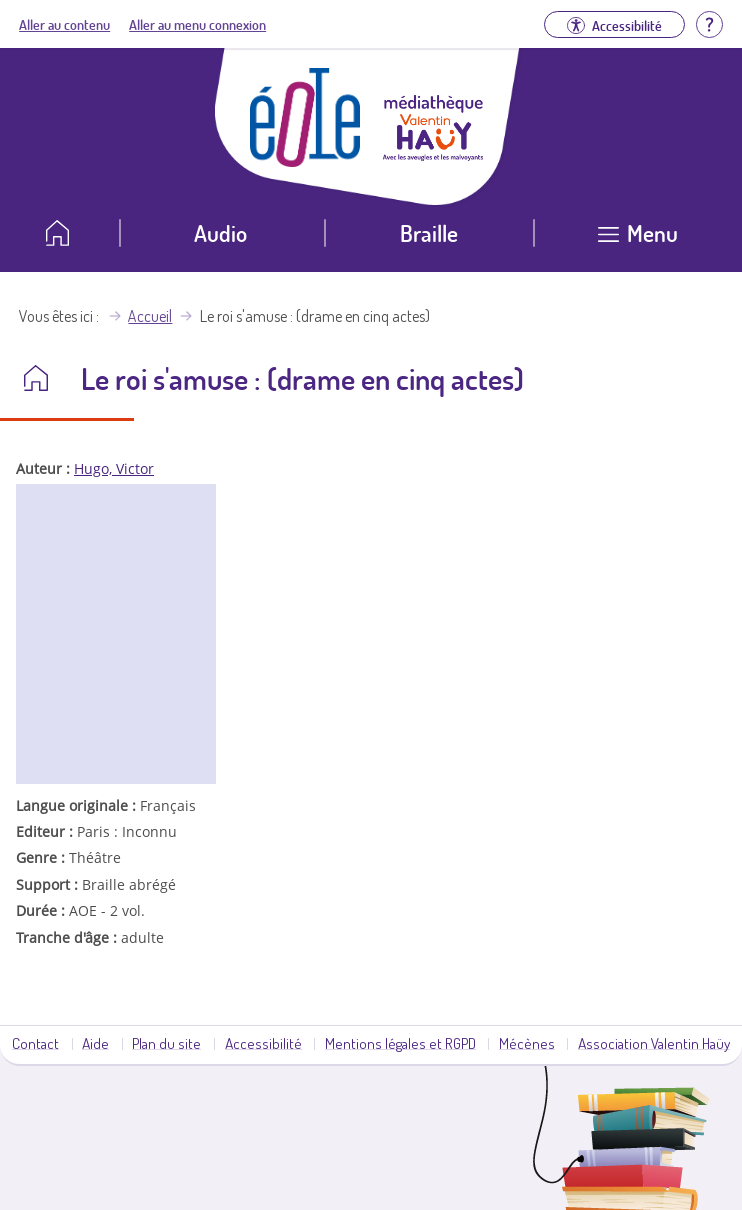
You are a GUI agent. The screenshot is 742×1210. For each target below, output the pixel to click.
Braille (429, 232)
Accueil (150, 316)
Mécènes (527, 1043)
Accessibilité (263, 1043)
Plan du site (166, 1043)
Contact (35, 1043)
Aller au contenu (64, 24)
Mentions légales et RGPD (400, 1043)
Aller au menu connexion (197, 24)
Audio (220, 232)
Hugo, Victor (114, 468)
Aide (95, 1043)
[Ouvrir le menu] (638, 240)
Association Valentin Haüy (654, 1043)
